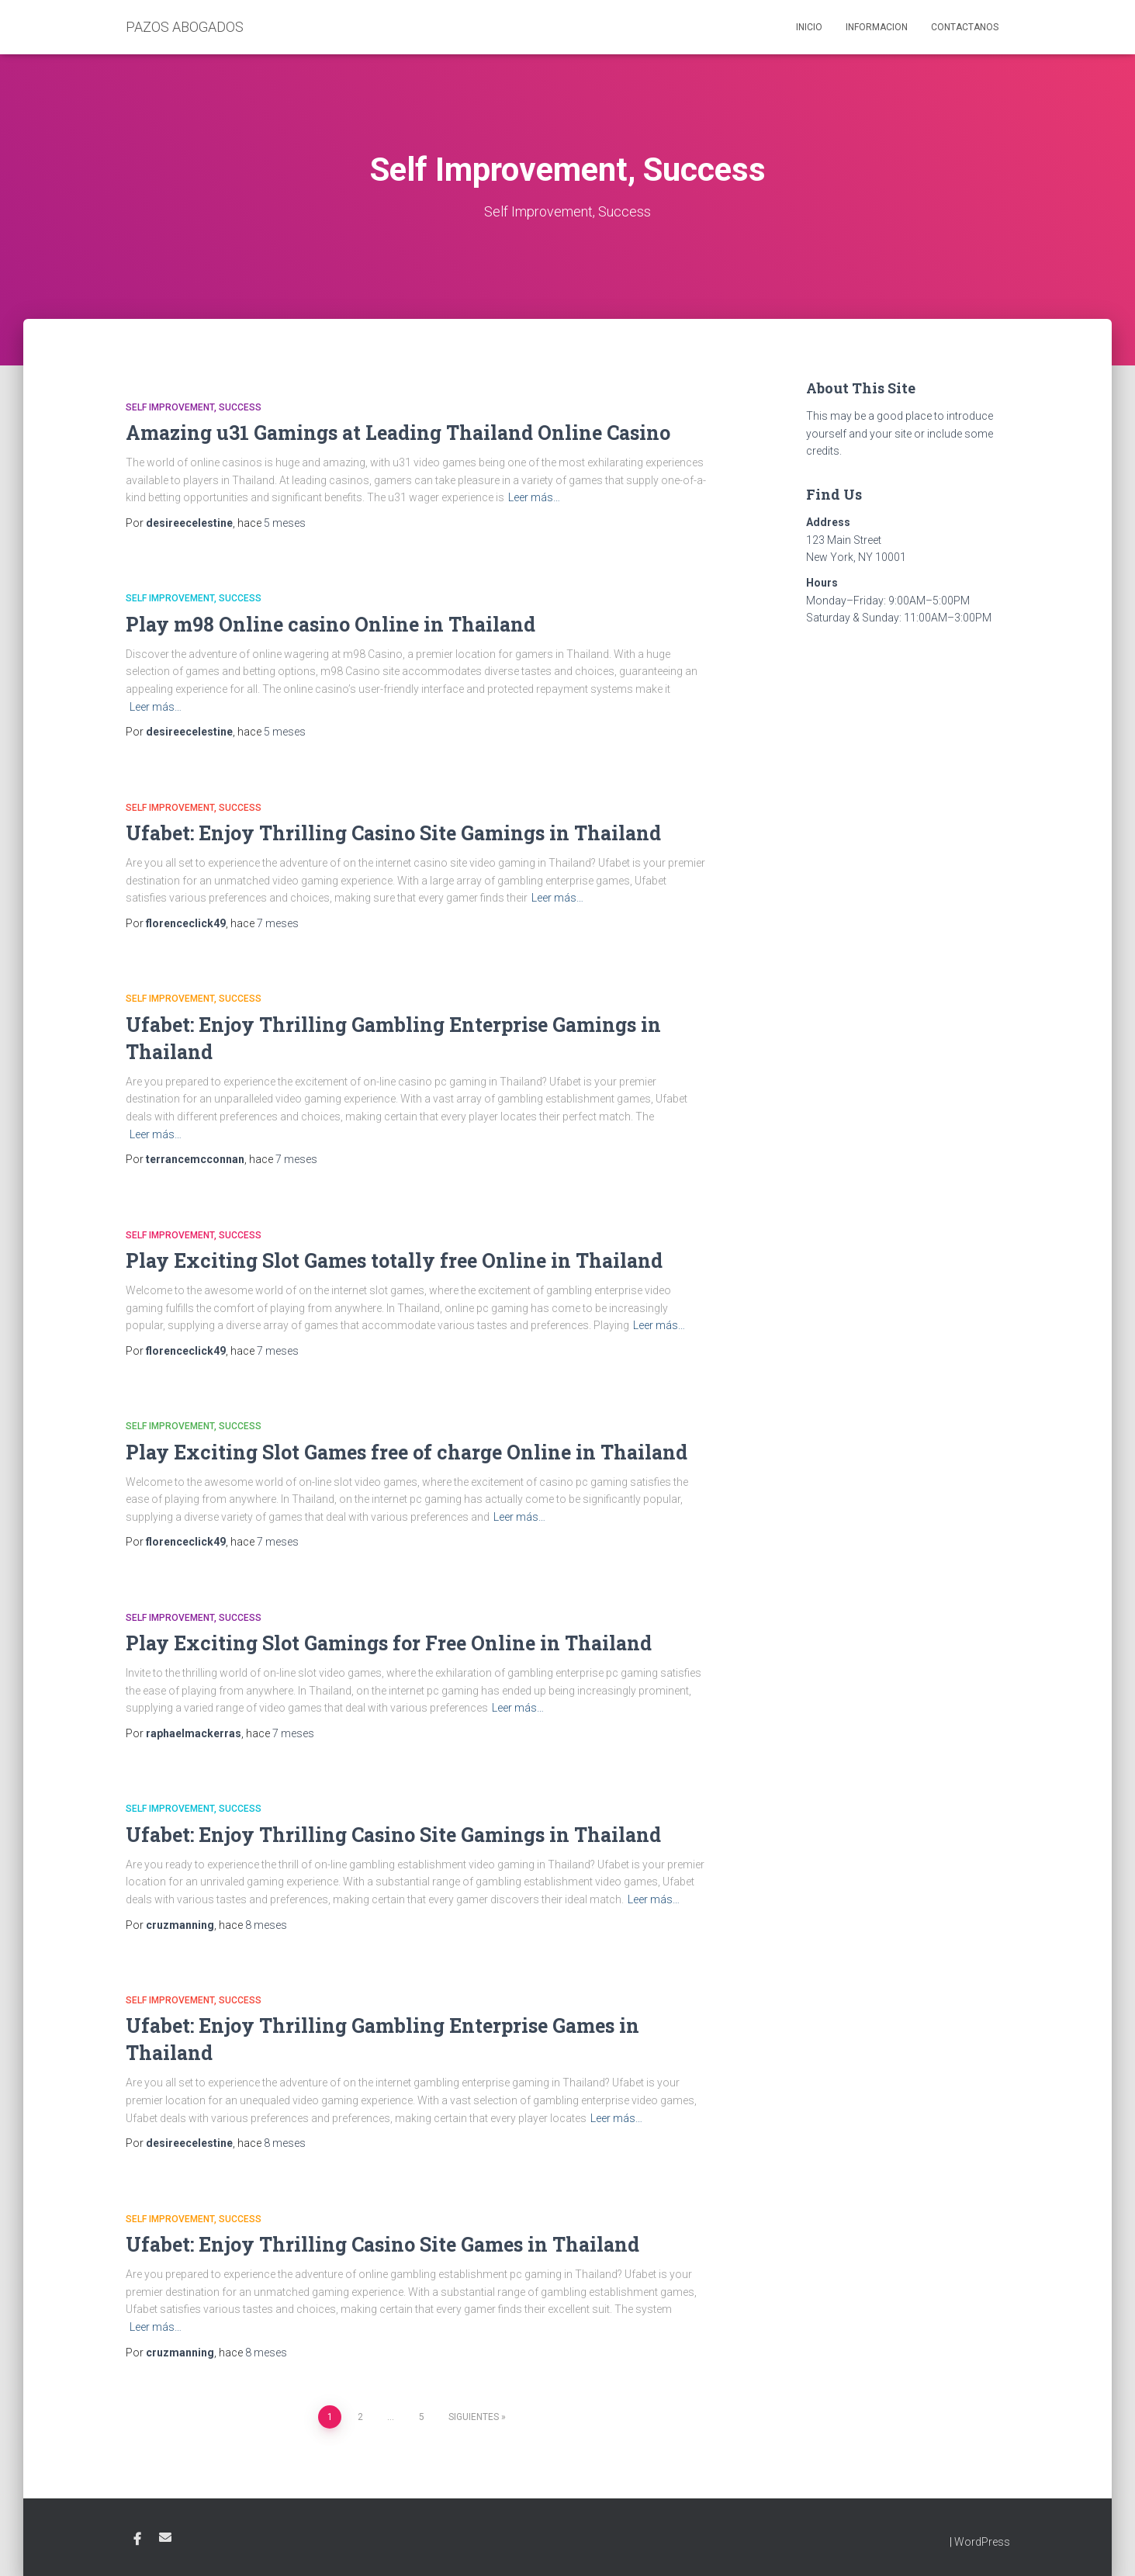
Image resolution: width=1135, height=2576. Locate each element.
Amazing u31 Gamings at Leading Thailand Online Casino (398, 432)
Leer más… (534, 497)
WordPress (982, 2542)
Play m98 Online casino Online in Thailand (330, 624)
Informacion (877, 27)
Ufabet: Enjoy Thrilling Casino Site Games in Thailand (382, 2244)
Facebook (137, 2539)
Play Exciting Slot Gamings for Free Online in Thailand (389, 1643)
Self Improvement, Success (193, 407)
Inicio (809, 27)
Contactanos (964, 27)
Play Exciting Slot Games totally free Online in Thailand (394, 1260)
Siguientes (473, 2417)
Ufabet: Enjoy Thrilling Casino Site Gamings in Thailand (393, 833)
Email (165, 2537)
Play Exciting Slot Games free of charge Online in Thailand (406, 1452)
